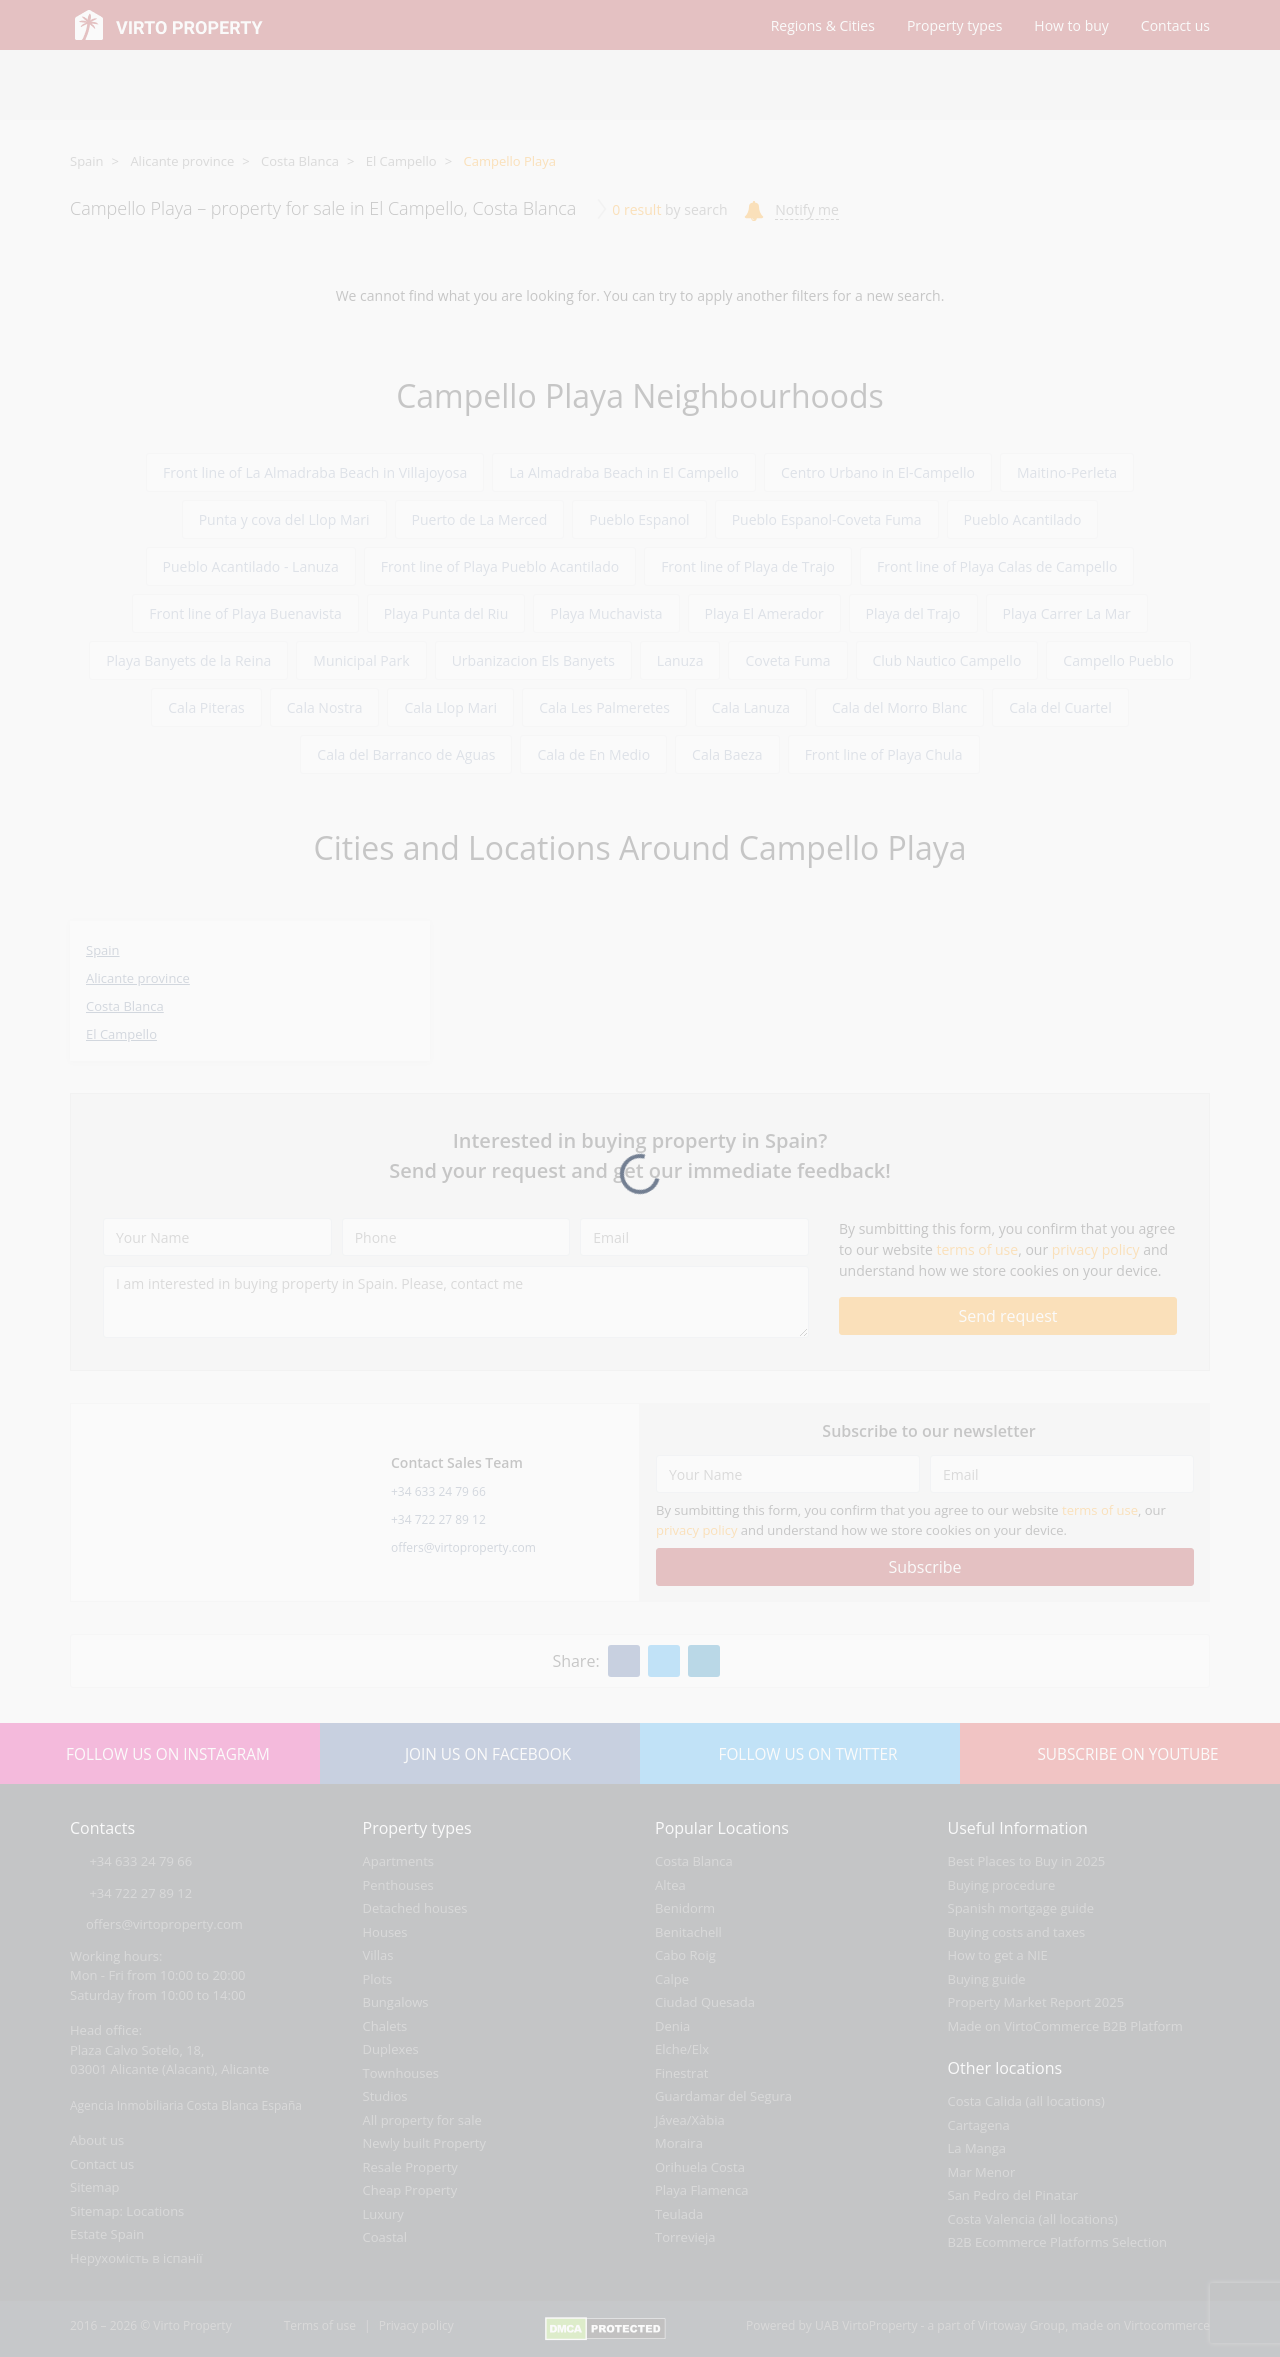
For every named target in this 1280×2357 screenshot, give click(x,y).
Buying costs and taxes (1017, 1932)
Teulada (679, 2214)
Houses (385, 1932)
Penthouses (398, 1885)
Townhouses (401, 2073)
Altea (670, 1885)
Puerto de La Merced (480, 519)
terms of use (977, 1249)
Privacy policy (416, 2325)
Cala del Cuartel (1060, 707)
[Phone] (456, 1237)
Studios (385, 2096)
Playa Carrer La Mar (1067, 613)
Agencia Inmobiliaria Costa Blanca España (186, 2105)
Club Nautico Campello (947, 660)
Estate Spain (107, 2234)
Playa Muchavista (606, 613)
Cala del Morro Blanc (899, 707)
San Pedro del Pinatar (1013, 2195)
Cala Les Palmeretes (604, 707)
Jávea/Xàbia (690, 2120)
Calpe (672, 1979)
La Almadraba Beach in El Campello (624, 472)
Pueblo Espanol (639, 519)
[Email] (694, 1237)
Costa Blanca (300, 161)
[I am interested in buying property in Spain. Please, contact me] (456, 1302)
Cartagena (979, 2125)
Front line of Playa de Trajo (748, 566)
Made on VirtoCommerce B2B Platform (1065, 2026)
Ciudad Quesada (705, 2002)
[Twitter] (664, 1661)
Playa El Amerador (764, 613)
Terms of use (320, 2325)
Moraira (679, 2143)
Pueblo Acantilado (1023, 519)
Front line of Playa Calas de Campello (997, 566)
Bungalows (396, 2002)
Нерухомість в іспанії (136, 2258)
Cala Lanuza (751, 707)
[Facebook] (624, 1661)
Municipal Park (361, 660)
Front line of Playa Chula (884, 754)
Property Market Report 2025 (1036, 2002)
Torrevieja (685, 2237)
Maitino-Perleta (1067, 472)
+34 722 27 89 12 (438, 1519)
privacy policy (1096, 1249)
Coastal (385, 2237)
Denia (672, 2026)
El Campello (401, 161)
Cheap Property (410, 2190)
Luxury (383, 2214)
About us (97, 2140)
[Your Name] (217, 1237)
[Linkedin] (704, 1661)
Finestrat (681, 2073)
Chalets (385, 2026)
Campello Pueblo (1118, 660)
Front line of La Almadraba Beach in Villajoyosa (315, 472)
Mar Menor (982, 2172)
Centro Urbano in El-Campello (878, 472)
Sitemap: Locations (127, 2211)
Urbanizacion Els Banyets (533, 660)
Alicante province (182, 161)
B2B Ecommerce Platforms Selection (1057, 2242)
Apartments (398, 1861)
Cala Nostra (325, 707)
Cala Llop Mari (450, 707)
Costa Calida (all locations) (1026, 2101)
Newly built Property (425, 2143)
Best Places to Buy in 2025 (1027, 1861)
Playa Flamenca (701, 2190)
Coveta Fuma (787, 660)
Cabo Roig (685, 1955)
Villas (378, 1955)
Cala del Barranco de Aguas (406, 754)
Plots (378, 1979)
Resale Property (410, 2167)
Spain (87, 161)
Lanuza (680, 660)
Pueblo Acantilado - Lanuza (251, 566)
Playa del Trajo (913, 613)
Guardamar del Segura (723, 2096)
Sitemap (95, 2187)
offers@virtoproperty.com (463, 1547)
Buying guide (987, 1979)
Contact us (102, 2164)
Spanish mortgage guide (1021, 1908)
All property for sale (422, 2120)
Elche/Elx (682, 2049)
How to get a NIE (998, 1955)
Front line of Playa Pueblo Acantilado (500, 566)
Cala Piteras (206, 707)
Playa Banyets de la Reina (188, 660)
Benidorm (685, 1908)
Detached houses (415, 1908)
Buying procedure (1002, 1885)
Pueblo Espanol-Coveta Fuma (827, 519)
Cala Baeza (727, 754)
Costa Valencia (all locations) (1033, 2219)
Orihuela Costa (700, 2167)
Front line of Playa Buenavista (245, 613)
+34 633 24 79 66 (438, 1491)
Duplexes (391, 2049)
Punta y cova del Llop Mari (284, 519)
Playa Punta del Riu (446, 613)
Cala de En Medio (593, 754)
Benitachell (688, 1932)
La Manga (977, 2148)
